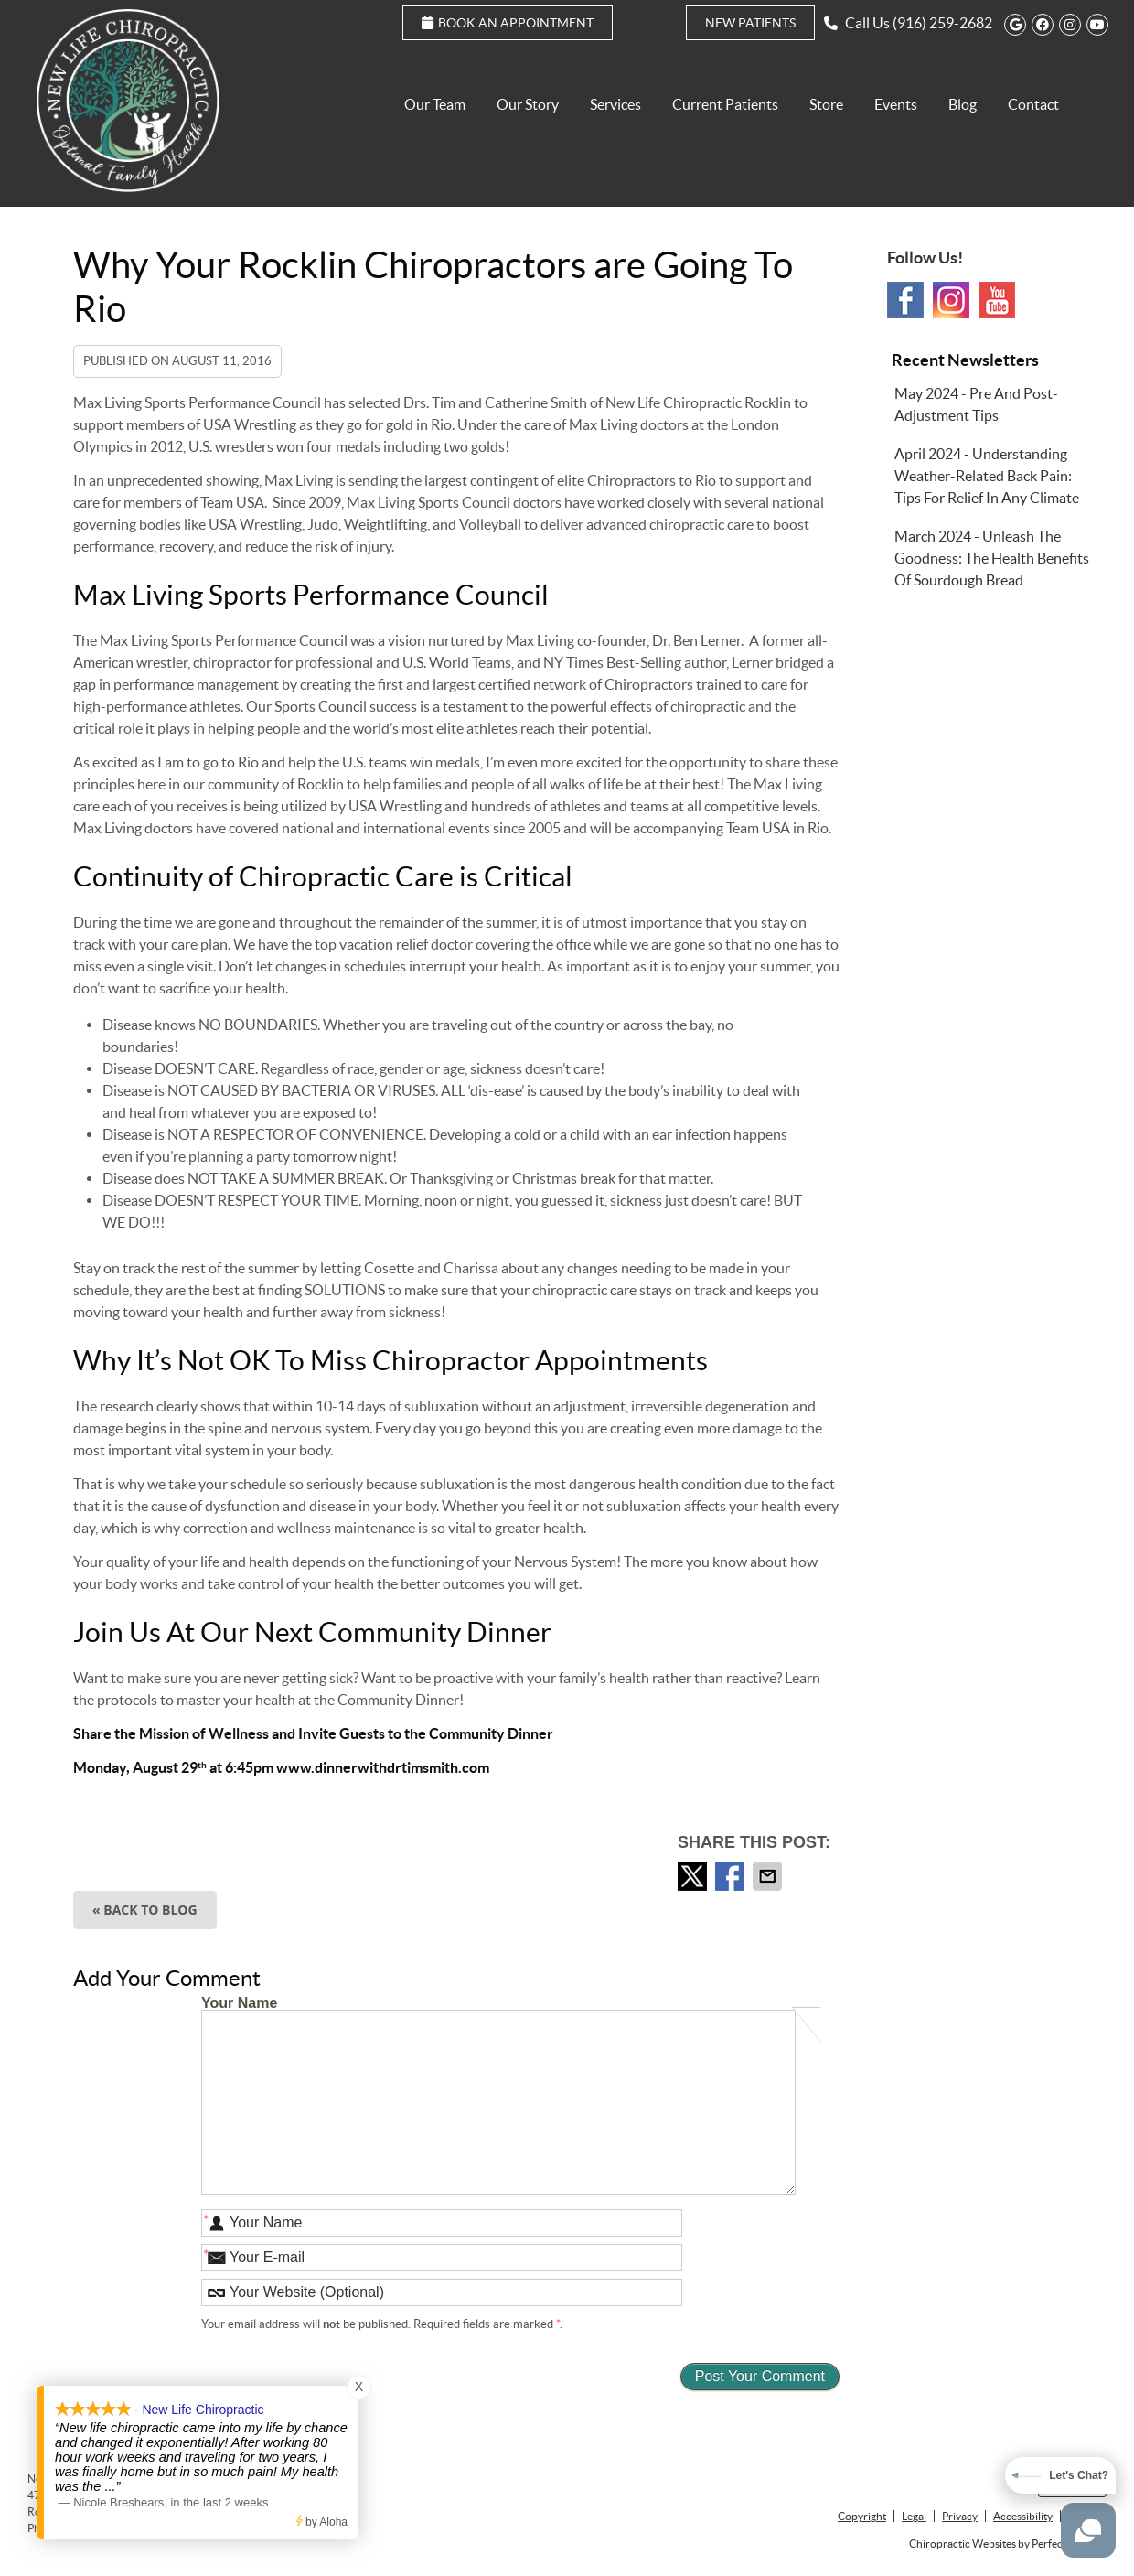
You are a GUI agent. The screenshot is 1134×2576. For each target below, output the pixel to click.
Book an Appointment (508, 23)
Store (826, 104)
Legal (914, 2516)
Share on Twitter (694, 1876)
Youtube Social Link (997, 300)
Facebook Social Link (905, 300)
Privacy (960, 2516)
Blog (962, 104)
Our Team (434, 104)
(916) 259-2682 (942, 23)
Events (895, 104)
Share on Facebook (731, 1876)
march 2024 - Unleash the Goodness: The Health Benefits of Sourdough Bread (991, 558)
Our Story (528, 104)
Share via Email (769, 1876)
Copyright (862, 2516)
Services (615, 104)
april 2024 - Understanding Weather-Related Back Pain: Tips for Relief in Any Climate (986, 475)
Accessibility (1023, 2516)
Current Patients (725, 104)
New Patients (750, 23)
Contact (1033, 104)
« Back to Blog (145, 1909)
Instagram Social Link (951, 300)
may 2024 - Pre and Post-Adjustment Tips (976, 404)
